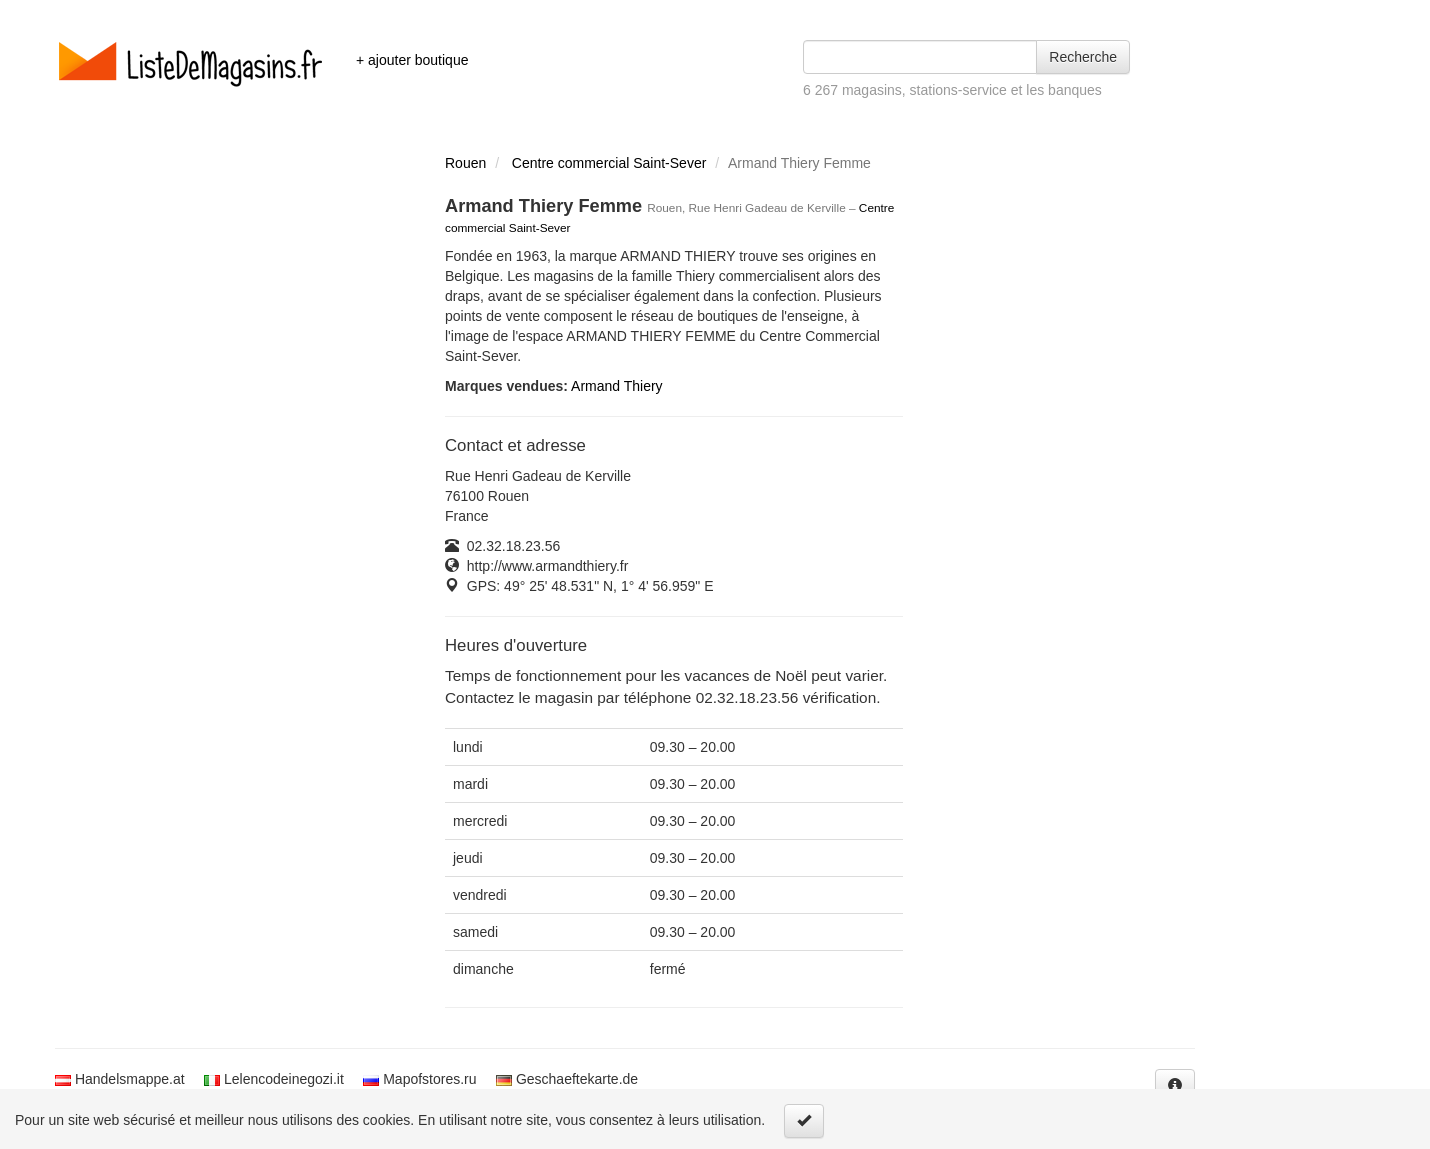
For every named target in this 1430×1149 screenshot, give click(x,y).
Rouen (465, 163)
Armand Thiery (617, 386)
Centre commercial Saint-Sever (609, 163)
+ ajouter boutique (412, 60)
